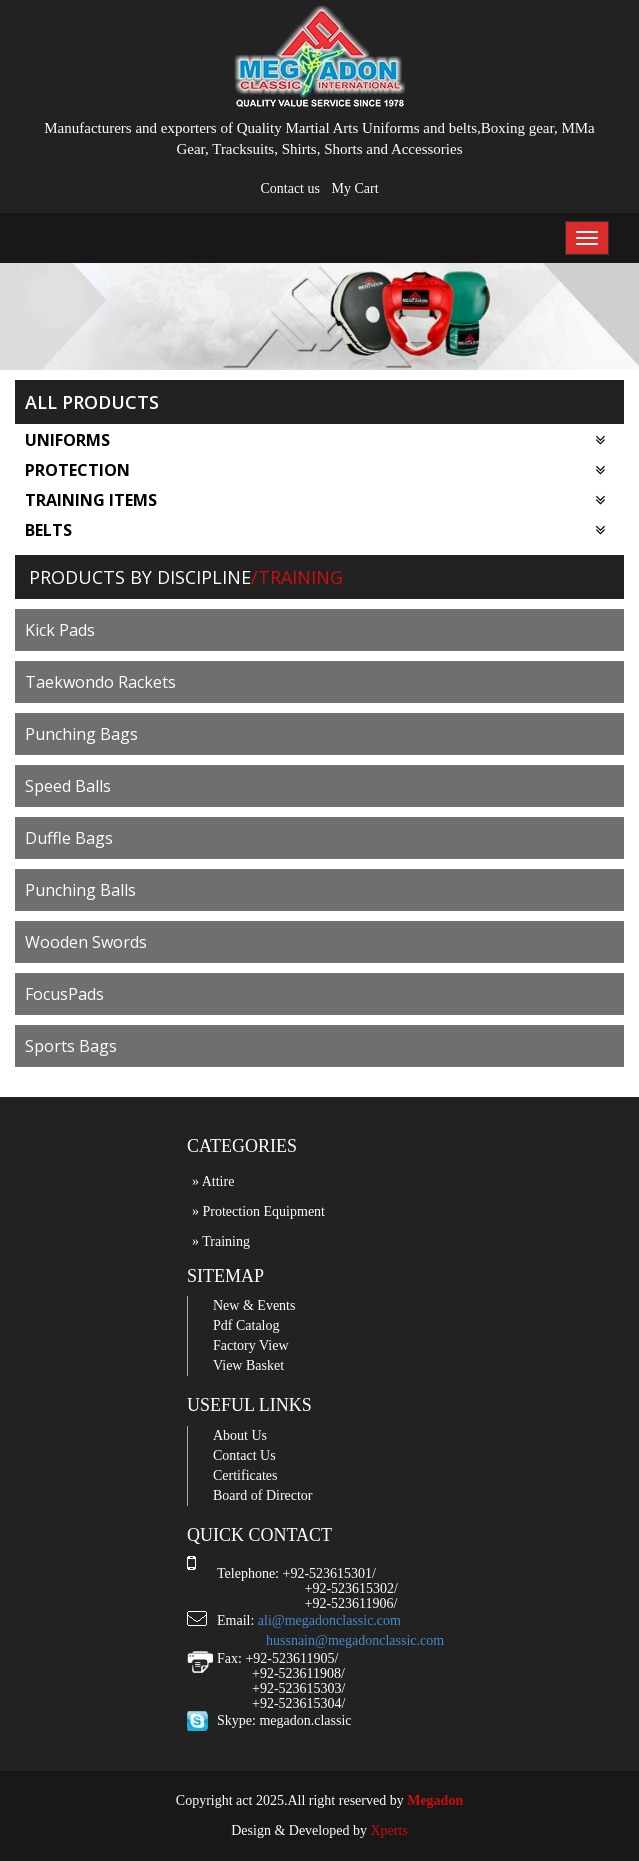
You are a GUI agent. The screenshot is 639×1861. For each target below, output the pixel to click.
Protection (315, 470)
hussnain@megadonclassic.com (355, 1640)
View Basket (248, 1365)
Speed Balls (68, 786)
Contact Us (244, 1455)
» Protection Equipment (258, 1211)
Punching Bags (81, 734)
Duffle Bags (69, 838)
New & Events (254, 1305)
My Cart (354, 188)
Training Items (315, 500)
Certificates (245, 1475)
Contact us (290, 188)
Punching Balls (80, 890)
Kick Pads (60, 630)
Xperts (388, 1830)
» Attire (213, 1181)
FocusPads (64, 994)
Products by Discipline (140, 577)
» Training (221, 1241)
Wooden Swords (86, 942)
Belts (315, 530)
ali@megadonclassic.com (329, 1620)
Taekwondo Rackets (100, 682)
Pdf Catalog (246, 1325)
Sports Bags (71, 1046)
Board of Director (263, 1495)
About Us (240, 1435)
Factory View (251, 1345)
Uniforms (315, 440)
